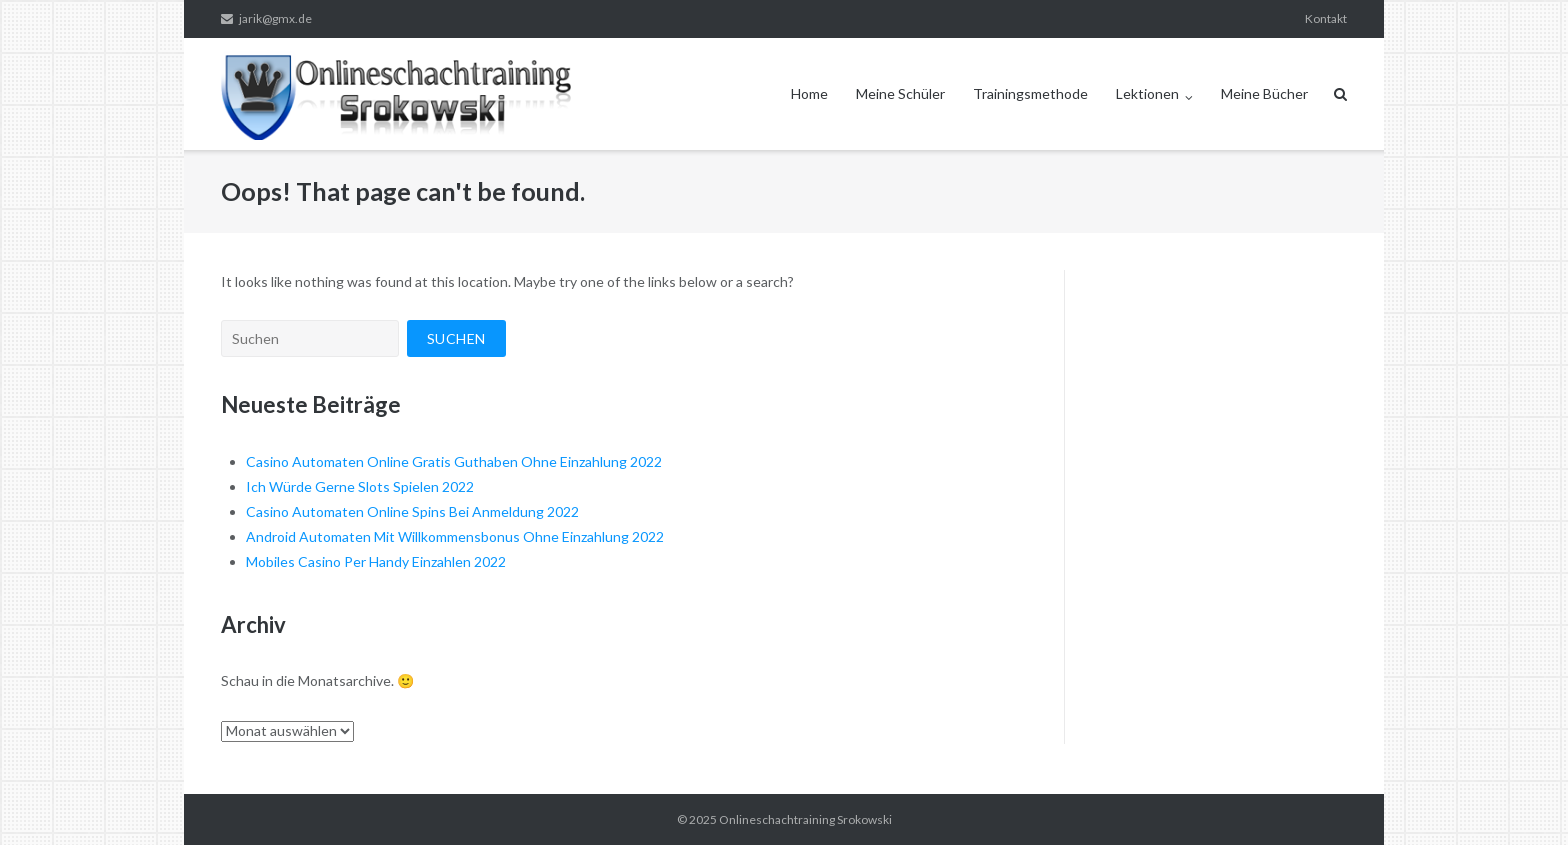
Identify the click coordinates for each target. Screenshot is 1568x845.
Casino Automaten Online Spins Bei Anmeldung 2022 (412, 511)
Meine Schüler (900, 93)
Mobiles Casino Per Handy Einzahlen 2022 (376, 561)
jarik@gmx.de (275, 18)
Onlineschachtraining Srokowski (805, 819)
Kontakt (1326, 18)
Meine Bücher (1264, 93)
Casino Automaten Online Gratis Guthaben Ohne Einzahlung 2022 (454, 461)
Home (809, 93)
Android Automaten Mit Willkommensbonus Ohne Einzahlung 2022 (455, 536)
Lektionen (1147, 93)
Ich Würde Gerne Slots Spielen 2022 (360, 486)
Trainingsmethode (1030, 93)
